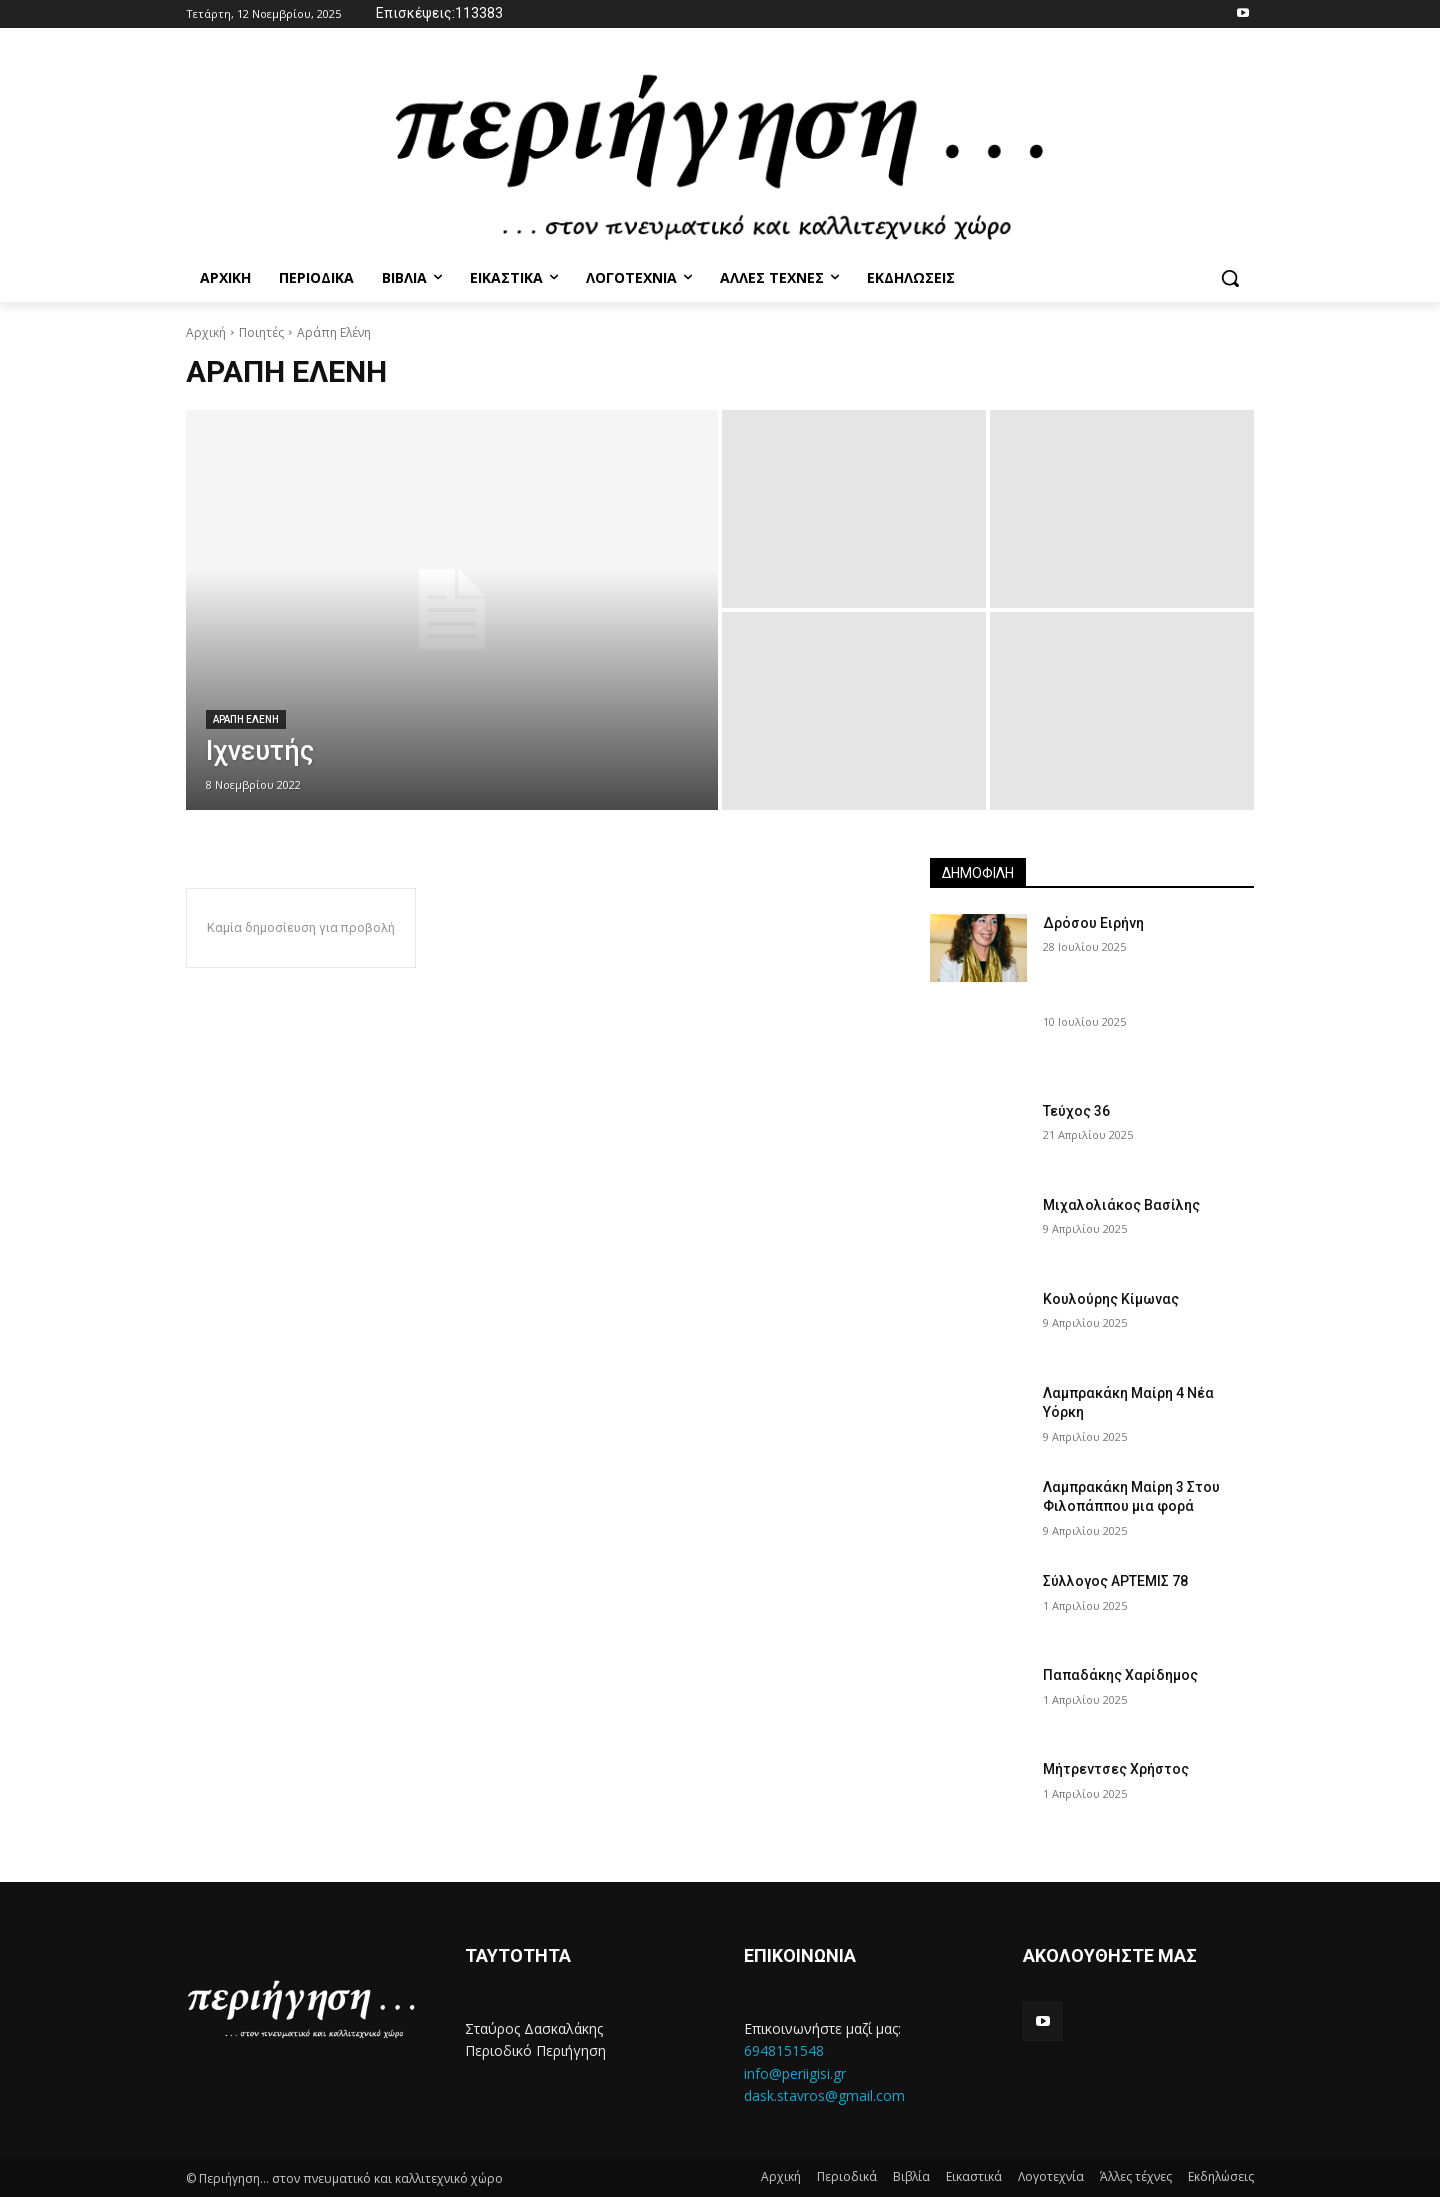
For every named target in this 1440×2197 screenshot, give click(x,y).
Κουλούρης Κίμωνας (1111, 1299)
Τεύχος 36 (1076, 1111)
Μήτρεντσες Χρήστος (1116, 1769)
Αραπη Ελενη (246, 719)
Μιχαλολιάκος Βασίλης (1121, 1205)
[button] (1230, 278)
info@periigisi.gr (795, 2073)
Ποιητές (261, 332)
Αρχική (206, 332)
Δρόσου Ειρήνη (1093, 923)
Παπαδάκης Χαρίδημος (1120, 1675)
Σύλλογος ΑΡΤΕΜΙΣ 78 (1115, 1581)
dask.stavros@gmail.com (824, 2095)
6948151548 (784, 2050)
